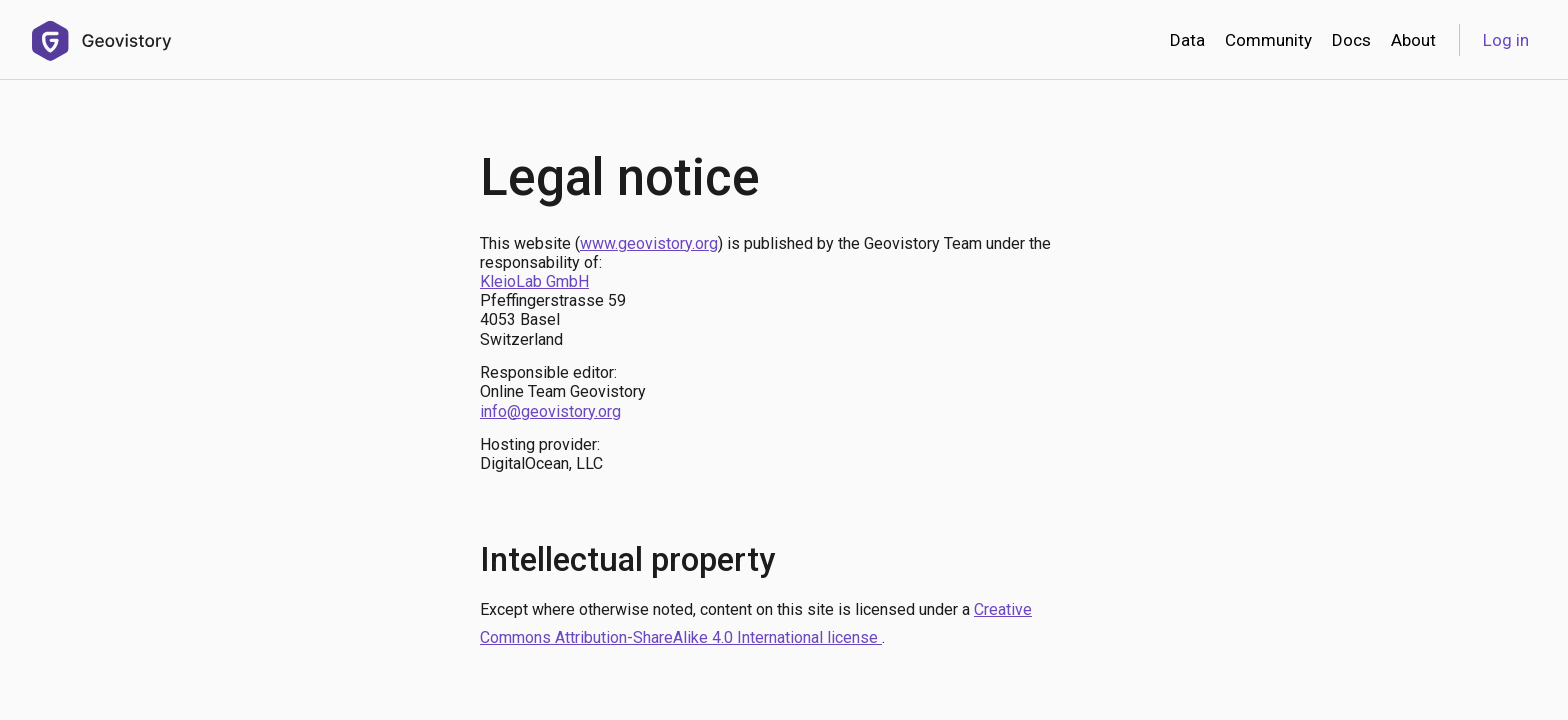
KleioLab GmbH (534, 281)
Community (1268, 40)
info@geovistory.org (550, 411)
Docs (1351, 40)
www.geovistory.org (649, 243)
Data (1187, 40)
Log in (1506, 40)
